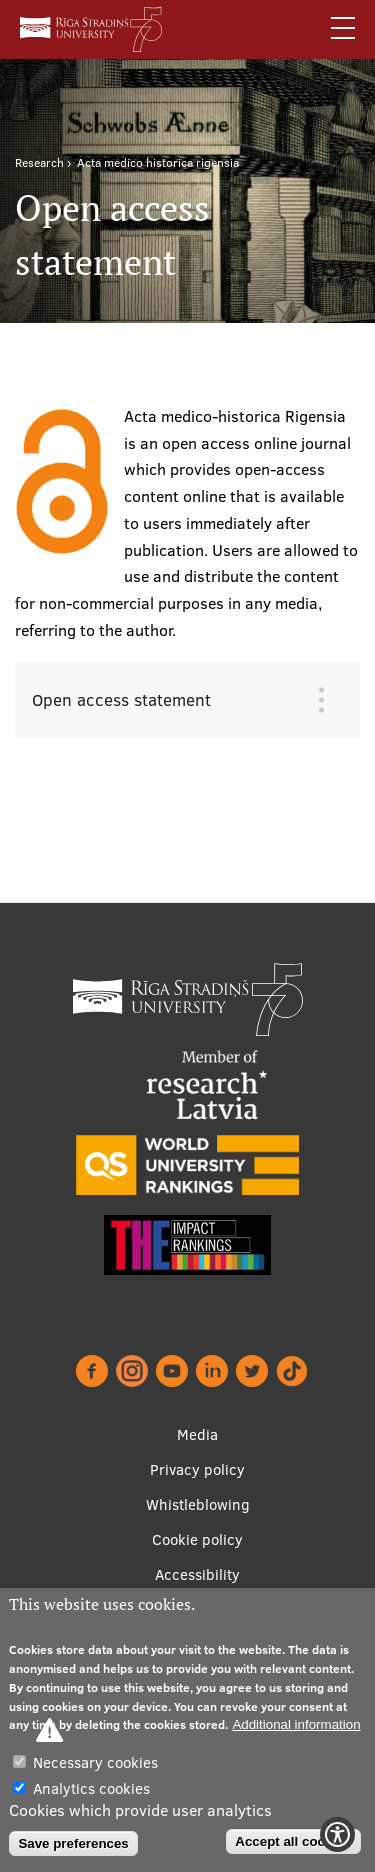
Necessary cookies (95, 1762)
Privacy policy (197, 1469)
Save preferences (73, 1843)
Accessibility (197, 1574)
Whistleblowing (198, 1504)
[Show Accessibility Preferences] (337, 1834)
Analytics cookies (91, 1788)
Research (39, 162)
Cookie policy (197, 1539)
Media (197, 1434)
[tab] (172, 700)
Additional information (296, 1724)
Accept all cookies (293, 1841)
